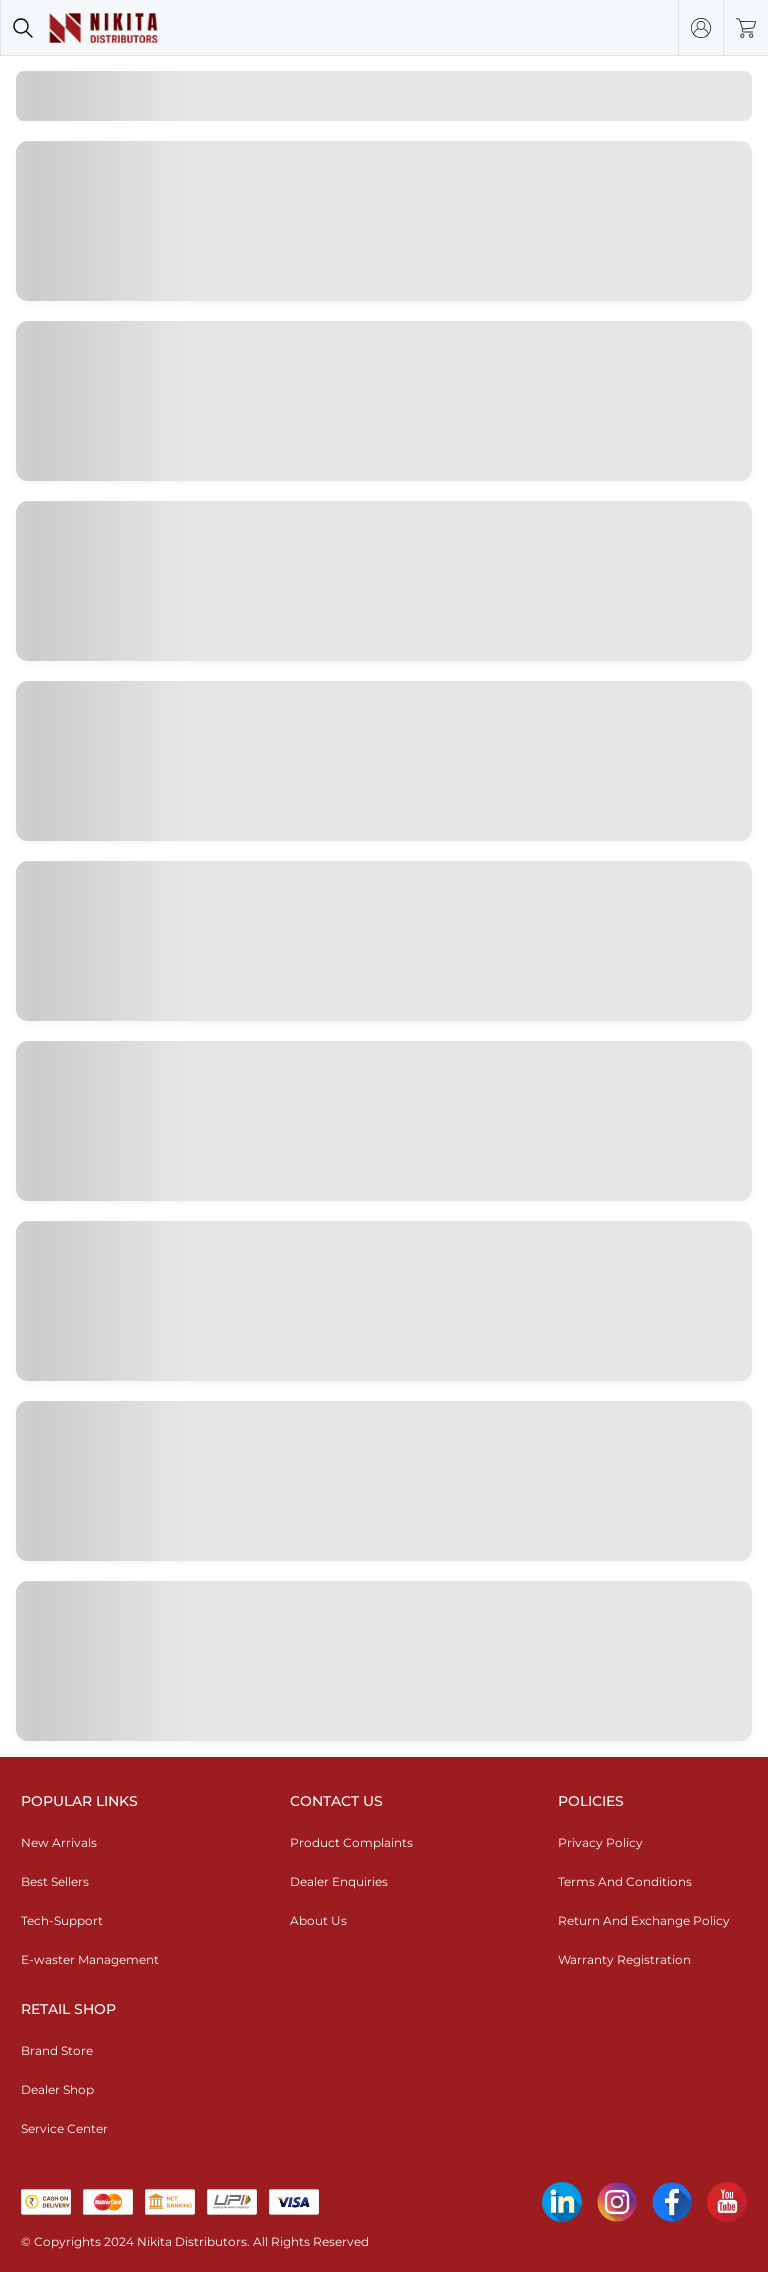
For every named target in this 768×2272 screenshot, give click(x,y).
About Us (318, 1920)
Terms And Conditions (625, 1881)
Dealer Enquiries (339, 1881)
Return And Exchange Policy (644, 1920)
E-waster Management (90, 1959)
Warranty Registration (624, 1959)
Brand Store (57, 2050)
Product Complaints (351, 1842)
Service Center (64, 2128)
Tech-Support (62, 1920)
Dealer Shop (57, 2089)
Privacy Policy (600, 1842)
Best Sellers (55, 1881)
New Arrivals (59, 1842)
